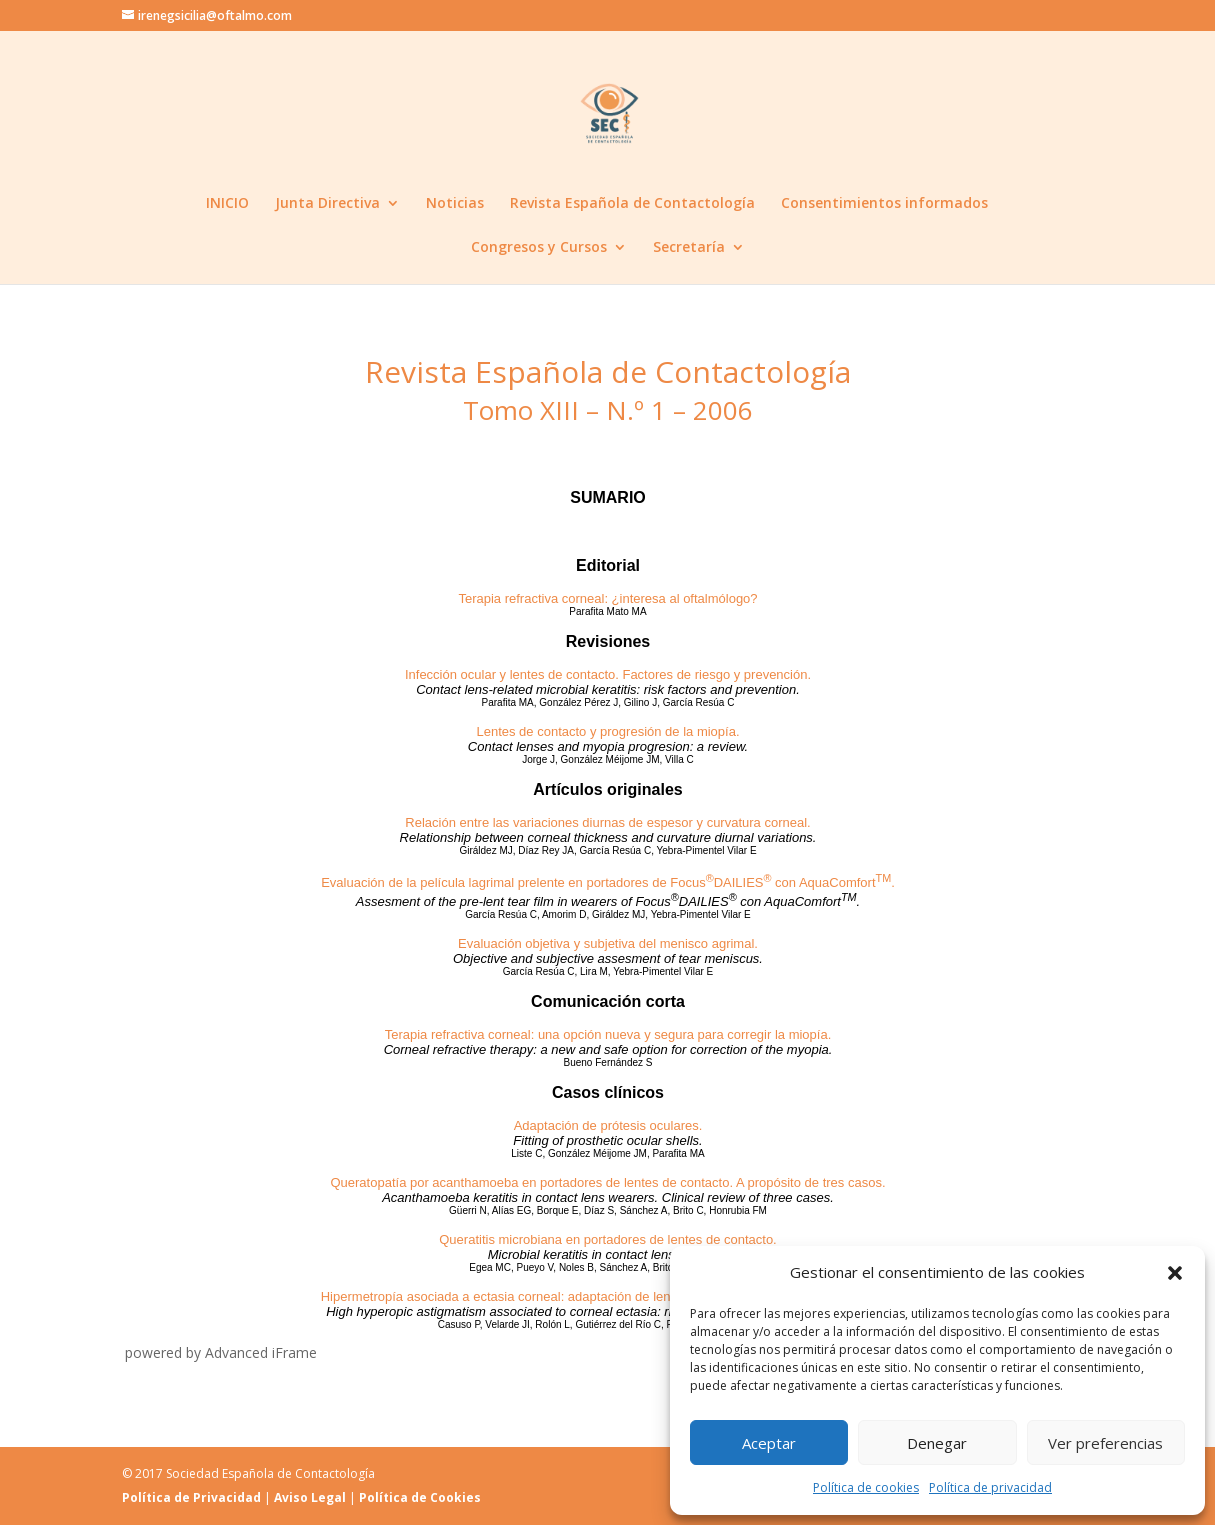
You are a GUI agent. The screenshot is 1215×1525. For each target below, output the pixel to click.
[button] (1175, 1273)
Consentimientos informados (884, 204)
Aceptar (769, 1443)
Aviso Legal (310, 1497)
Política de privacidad (990, 1487)
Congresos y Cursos (539, 248)
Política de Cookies (420, 1497)
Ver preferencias (1105, 1443)
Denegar (937, 1443)
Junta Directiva (327, 204)
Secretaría (689, 248)
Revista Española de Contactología (632, 204)
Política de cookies (866, 1487)
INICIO (227, 204)
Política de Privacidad (191, 1497)
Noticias (455, 204)
